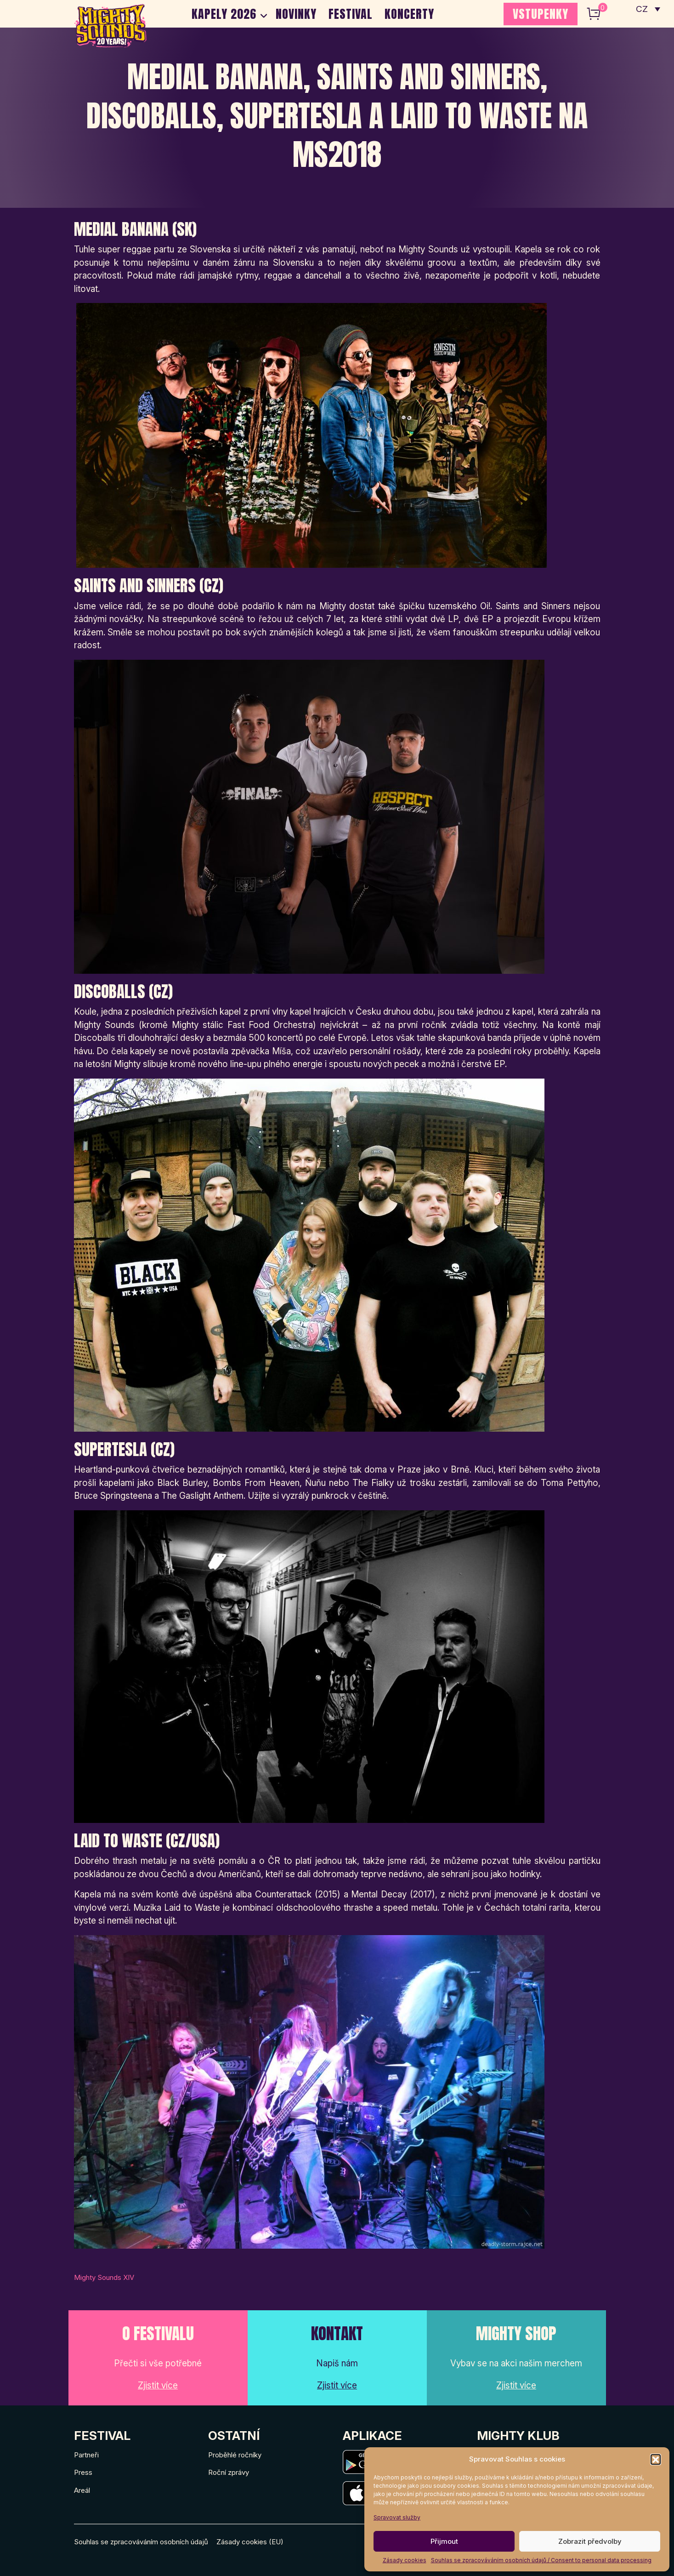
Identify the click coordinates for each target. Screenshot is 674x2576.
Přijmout (444, 2541)
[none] (648, 9)
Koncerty (409, 14)
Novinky (296, 14)
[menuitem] (648, 9)
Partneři (86, 2454)
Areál (82, 2490)
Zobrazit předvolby (590, 2541)
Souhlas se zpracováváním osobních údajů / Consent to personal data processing (541, 2560)
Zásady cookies (404, 2560)
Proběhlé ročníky (234, 2454)
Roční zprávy (228, 2472)
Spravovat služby (397, 2517)
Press (83, 2472)
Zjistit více (158, 2385)
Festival (351, 14)
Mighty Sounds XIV (104, 2277)
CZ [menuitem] (642, 9)
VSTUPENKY (540, 14)
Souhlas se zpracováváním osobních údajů (141, 2541)
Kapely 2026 (223, 14)
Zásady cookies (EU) (249, 2541)
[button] (655, 2459)
